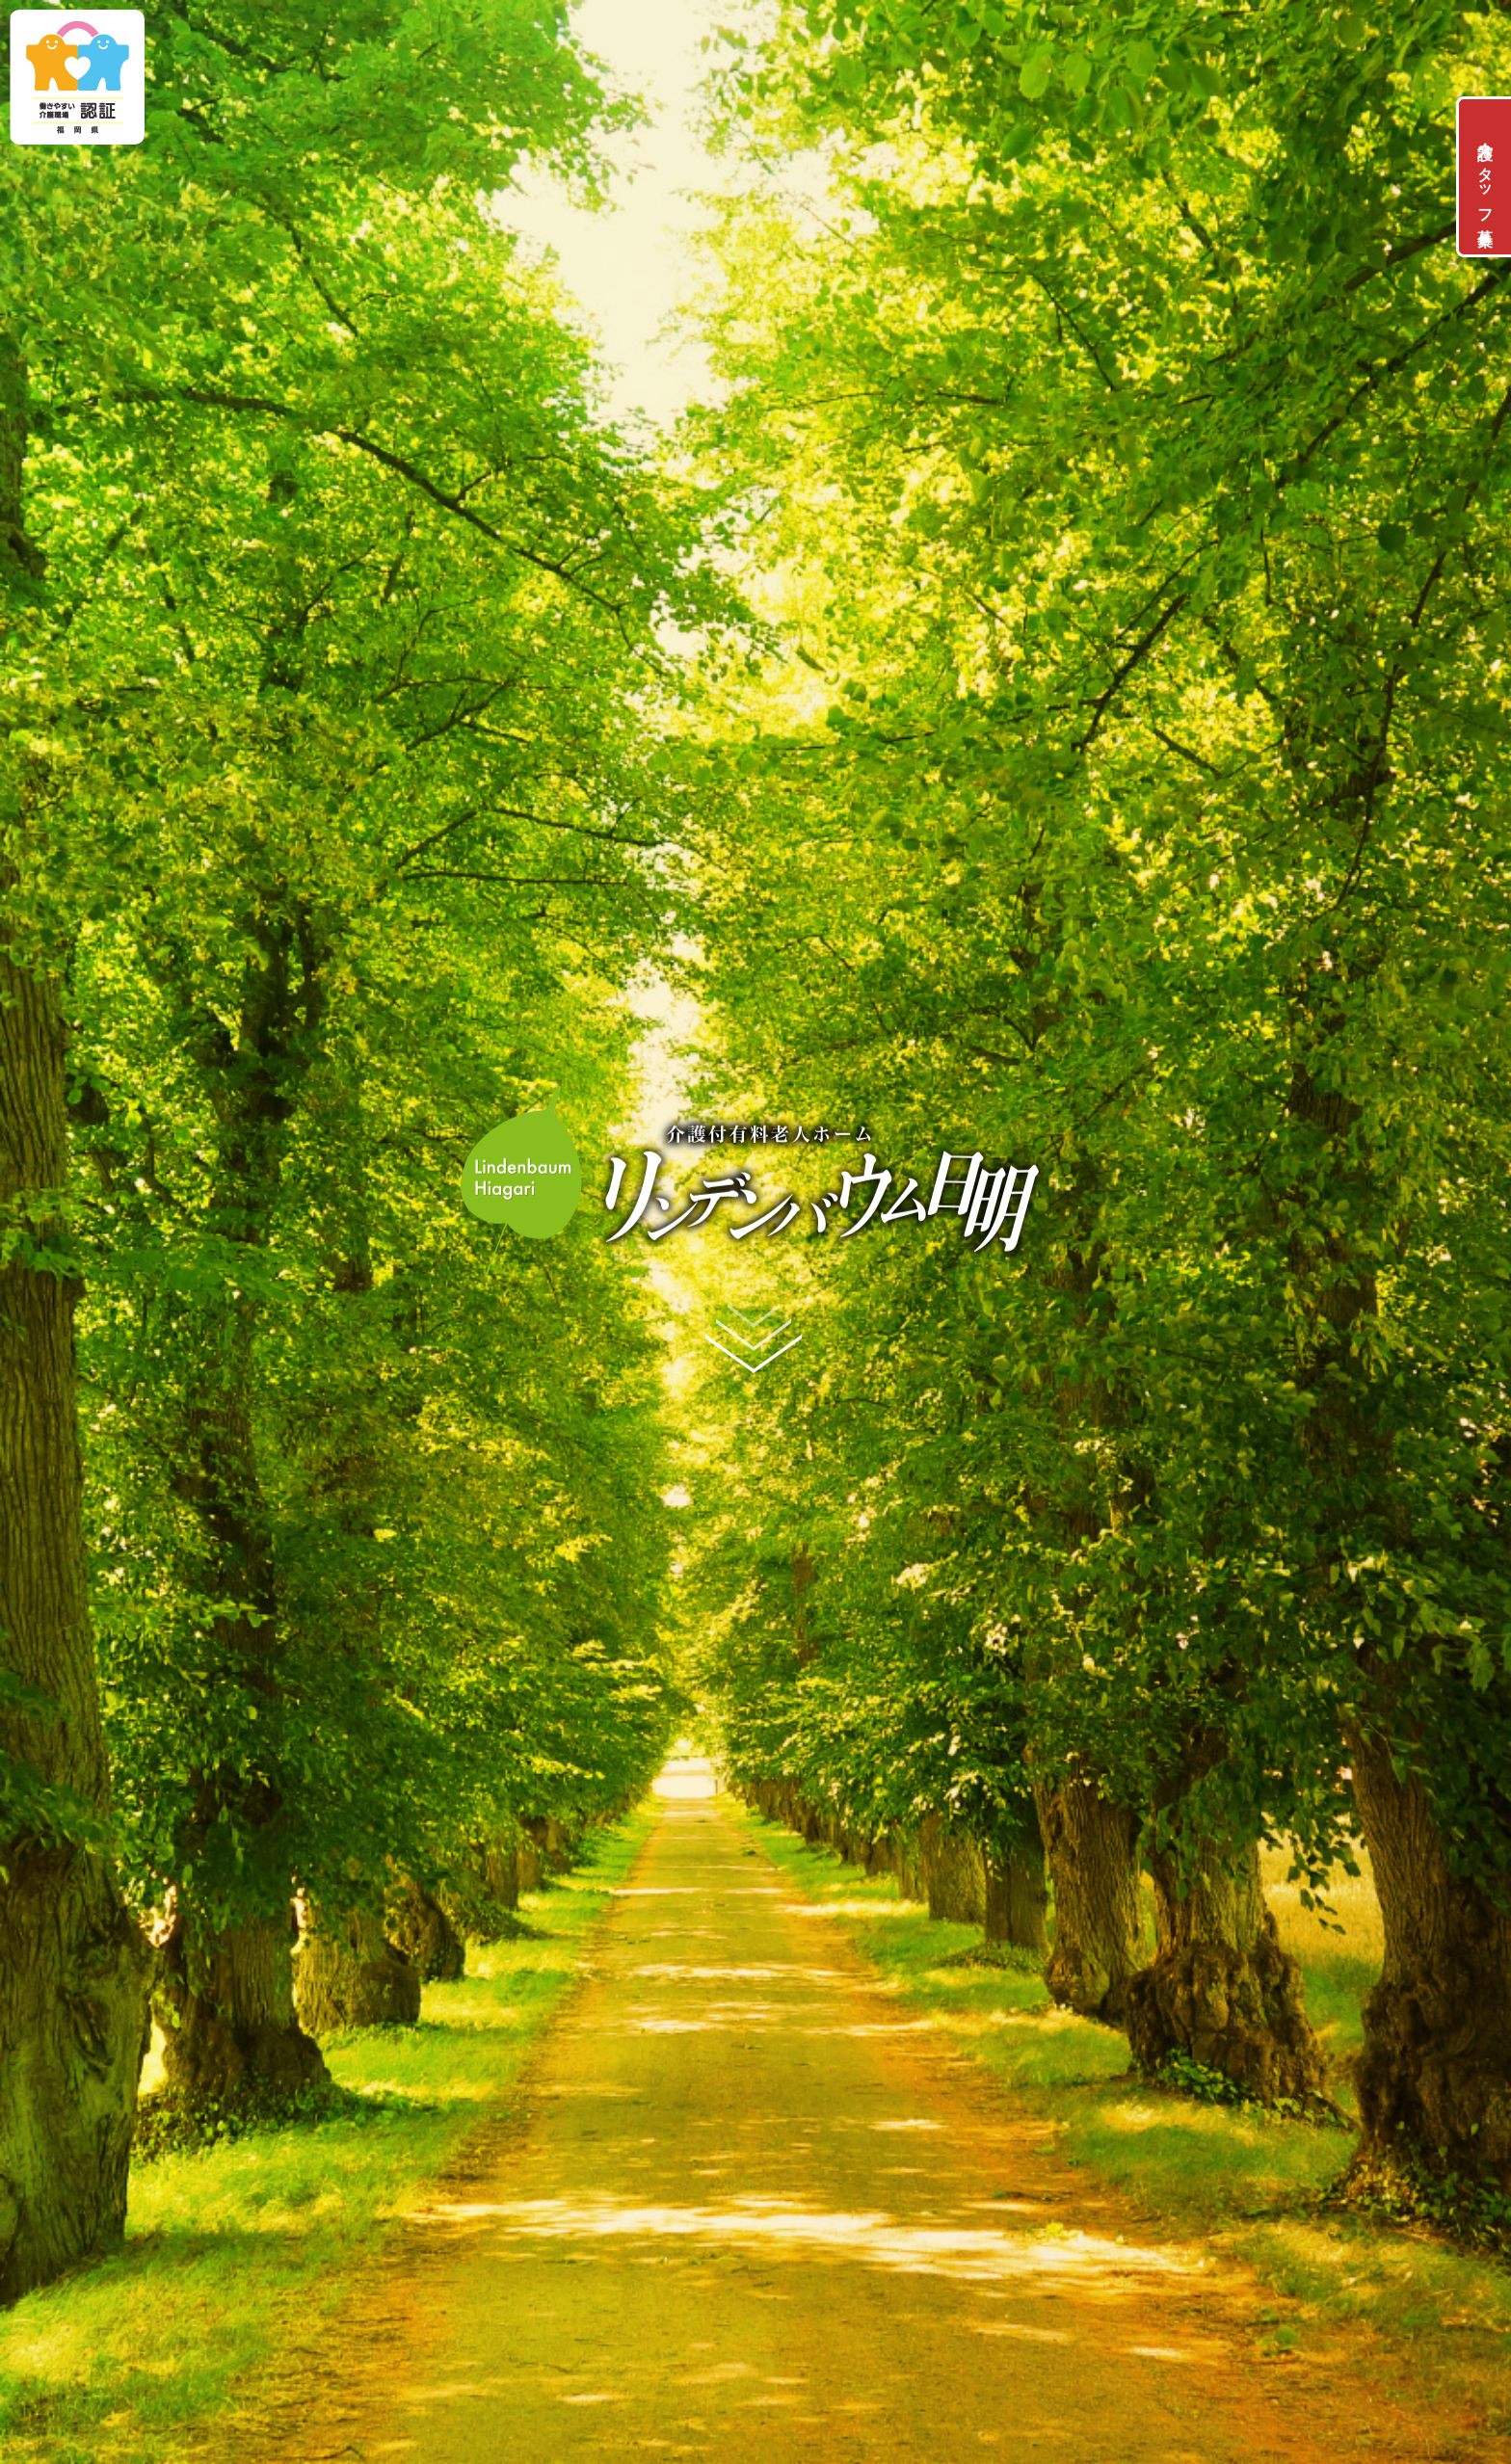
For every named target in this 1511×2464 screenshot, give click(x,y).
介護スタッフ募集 (1485, 177)
